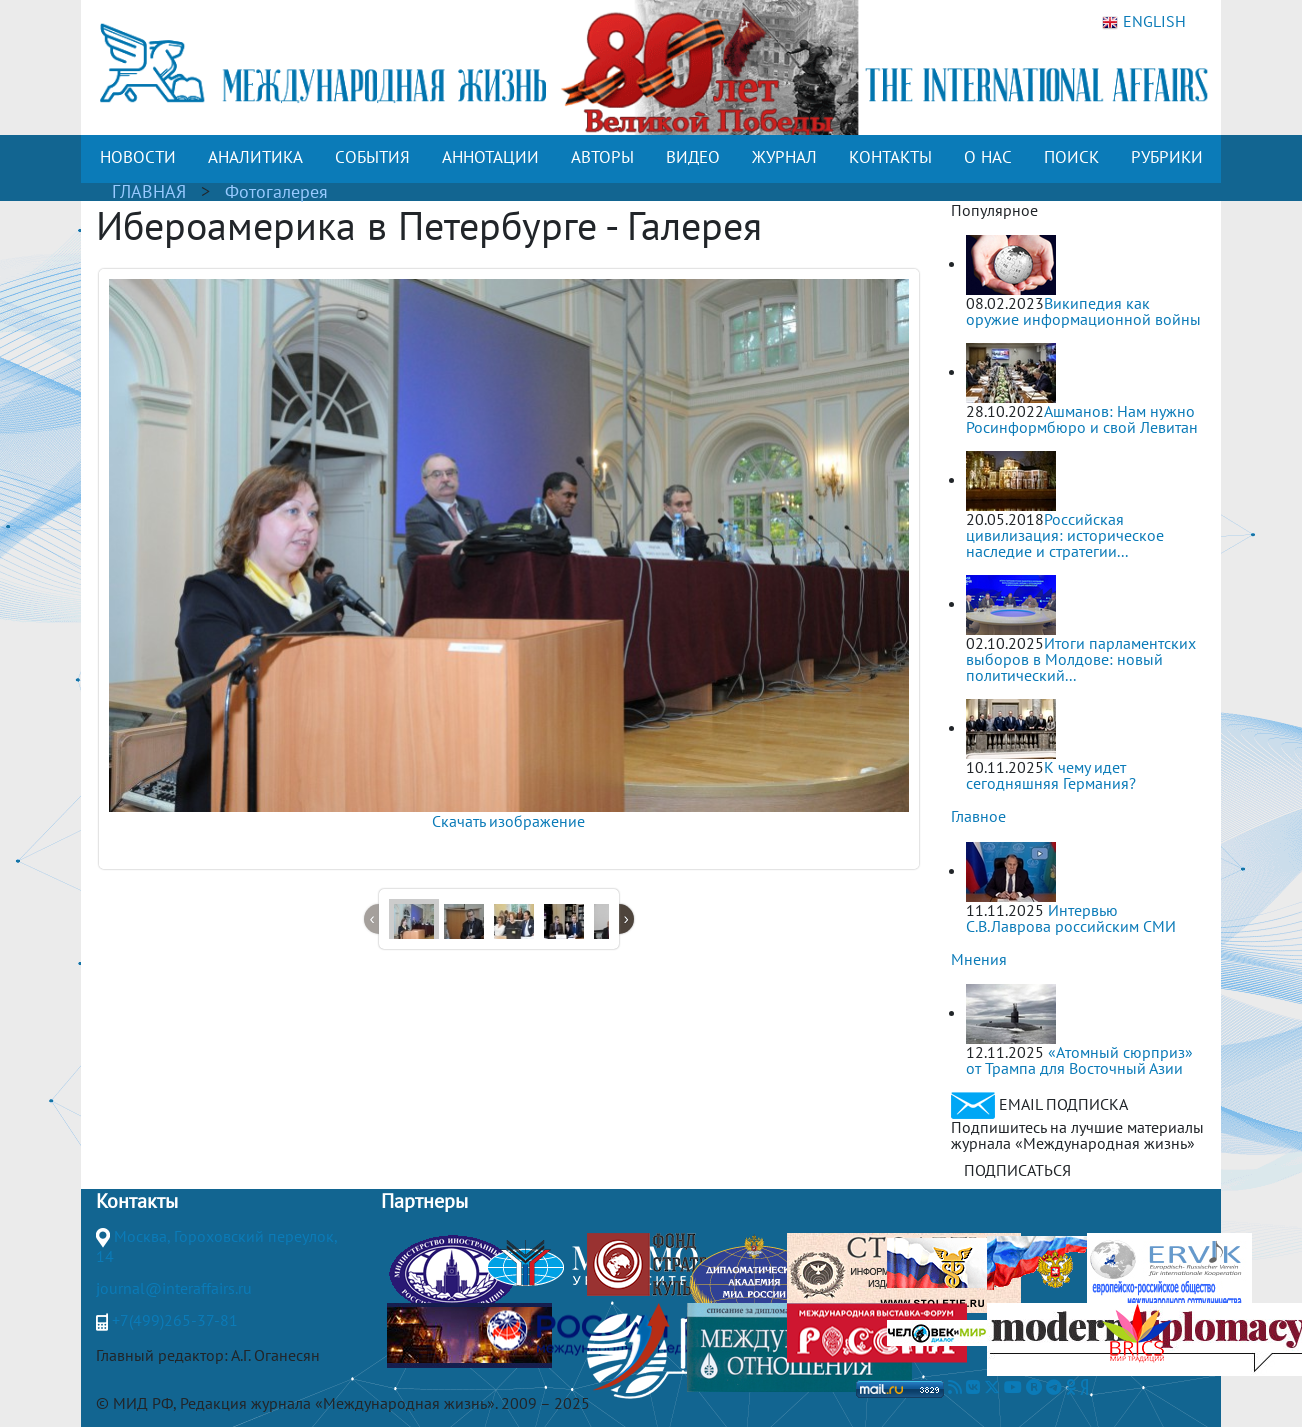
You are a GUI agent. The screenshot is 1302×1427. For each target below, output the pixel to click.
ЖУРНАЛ (784, 157)
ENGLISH (1144, 22)
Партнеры (424, 1201)
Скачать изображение (508, 821)
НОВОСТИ (138, 157)
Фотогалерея (276, 191)
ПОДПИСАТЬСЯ (1017, 1170)
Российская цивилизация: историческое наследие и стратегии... (1065, 535)
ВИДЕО (693, 157)
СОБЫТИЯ (372, 157)
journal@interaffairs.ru (174, 1288)
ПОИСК (1071, 157)
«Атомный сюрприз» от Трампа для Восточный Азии (1079, 1060)
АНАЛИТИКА (255, 157)
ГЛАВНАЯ (149, 191)
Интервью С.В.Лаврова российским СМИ (1071, 918)
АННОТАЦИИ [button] (490, 157)
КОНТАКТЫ (890, 157)
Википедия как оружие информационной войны (1083, 311)
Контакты (137, 1201)
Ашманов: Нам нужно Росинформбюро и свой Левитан (1082, 419)
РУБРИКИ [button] (1167, 157)
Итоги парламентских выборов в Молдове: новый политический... (1081, 659)
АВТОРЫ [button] (602, 157)
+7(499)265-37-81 (175, 1320)
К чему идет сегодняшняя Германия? (1051, 775)
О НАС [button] (988, 157)
